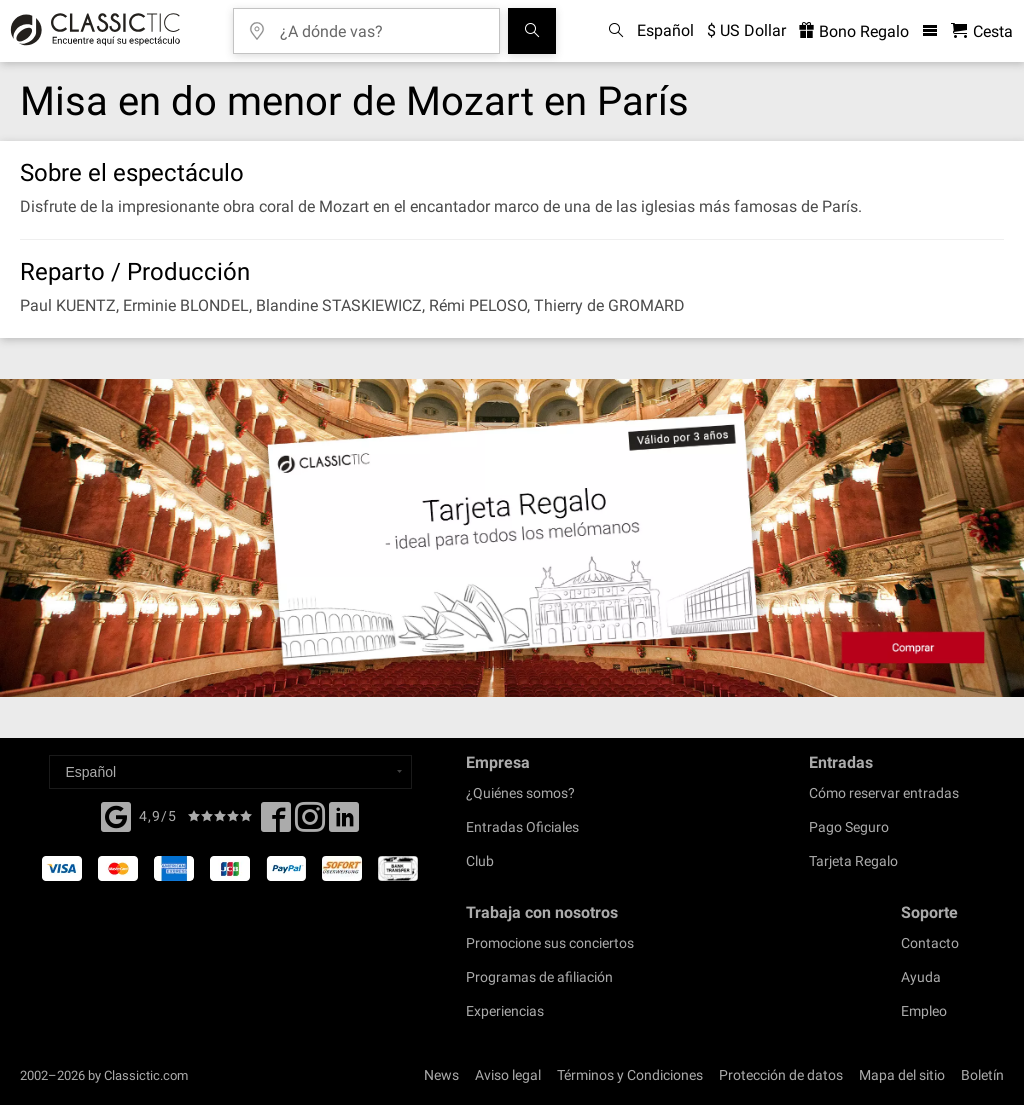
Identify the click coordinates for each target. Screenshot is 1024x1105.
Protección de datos (781, 1075)
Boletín (982, 1075)
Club (480, 861)
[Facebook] (116, 815)
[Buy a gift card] (512, 538)
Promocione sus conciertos (550, 943)
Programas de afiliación (539, 977)
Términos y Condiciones (630, 1075)
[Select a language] (230, 772)
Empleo (924, 1011)
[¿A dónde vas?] (381, 24)
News (441, 1075)
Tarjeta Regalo (853, 861)
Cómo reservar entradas (884, 793)
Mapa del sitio (902, 1075)
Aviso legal (508, 1075)
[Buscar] (532, 31)
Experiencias (505, 1011)
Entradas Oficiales (522, 827)
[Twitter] (310, 823)
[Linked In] (344, 823)
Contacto (930, 943)
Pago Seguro (849, 827)
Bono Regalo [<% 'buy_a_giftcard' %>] (854, 31)
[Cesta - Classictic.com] (982, 31)
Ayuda (921, 977)
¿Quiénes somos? (520, 793)
